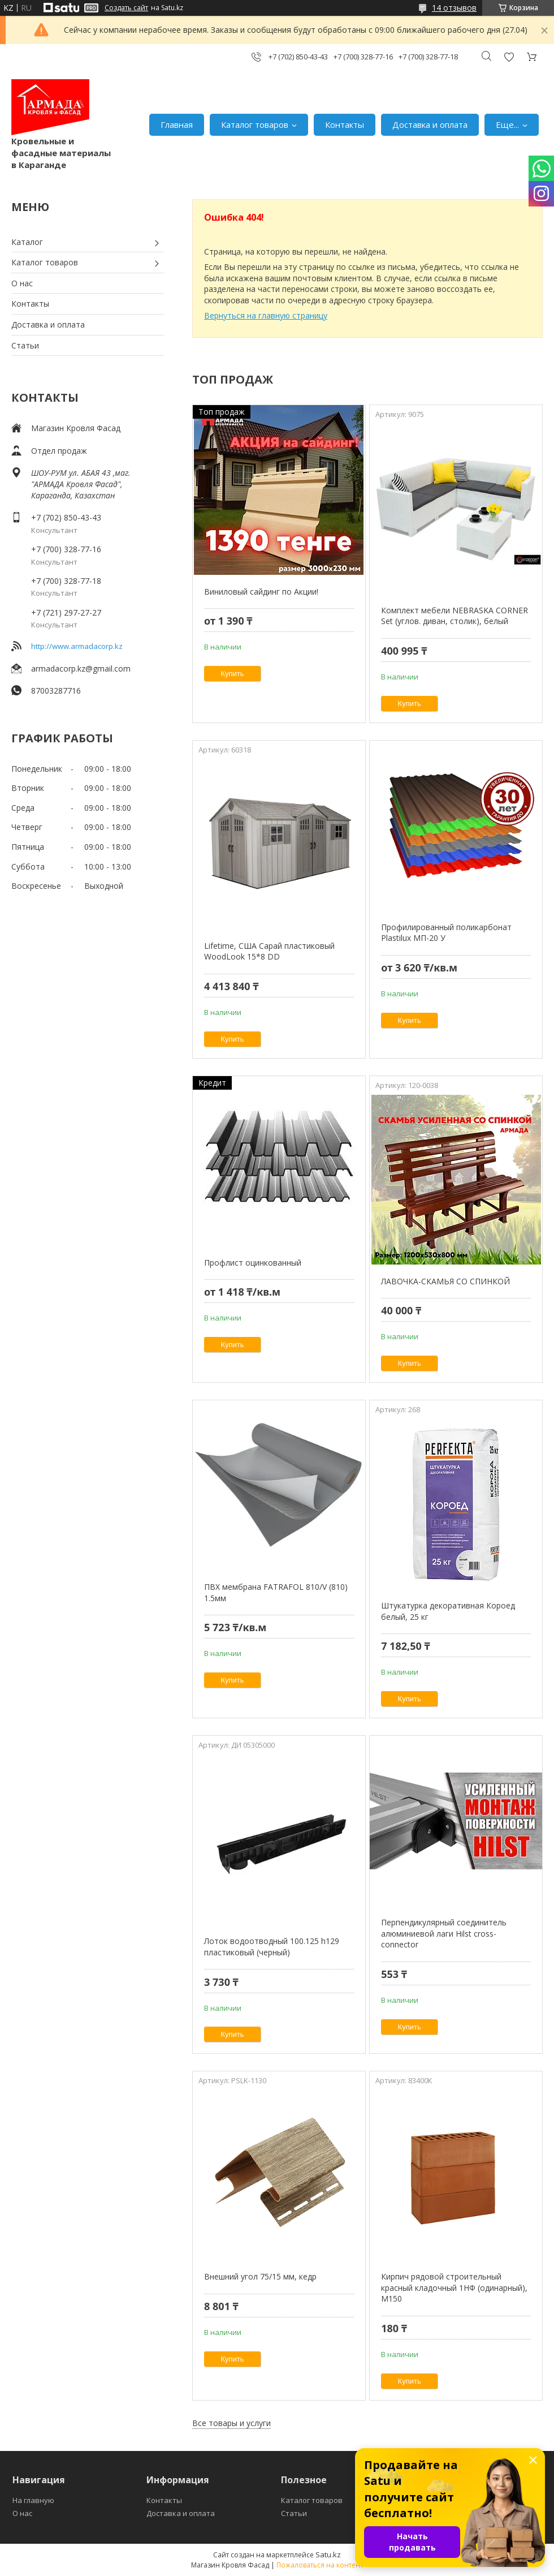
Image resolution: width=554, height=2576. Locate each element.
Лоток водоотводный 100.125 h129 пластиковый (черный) (271, 1947)
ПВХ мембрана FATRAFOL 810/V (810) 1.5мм (276, 1592)
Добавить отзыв (508, 57)
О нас (22, 283)
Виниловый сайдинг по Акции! (261, 591)
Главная (177, 124)
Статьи (25, 345)
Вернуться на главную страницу (265, 315)
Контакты (344, 124)
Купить (232, 673)
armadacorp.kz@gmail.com (81, 668)
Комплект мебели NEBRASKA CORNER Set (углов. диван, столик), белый (454, 616)
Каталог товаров (254, 124)
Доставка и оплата (430, 124)
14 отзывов (454, 7)
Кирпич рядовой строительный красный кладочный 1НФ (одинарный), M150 (454, 2287)
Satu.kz (328, 2554)
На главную (33, 2500)
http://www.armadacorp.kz (77, 646)
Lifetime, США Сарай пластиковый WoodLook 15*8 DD (269, 951)
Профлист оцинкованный (252, 1262)
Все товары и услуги (231, 2423)
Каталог (27, 241)
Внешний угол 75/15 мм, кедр (260, 2276)
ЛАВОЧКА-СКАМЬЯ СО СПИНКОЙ (445, 1281)
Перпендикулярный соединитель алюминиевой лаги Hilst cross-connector (444, 1933)
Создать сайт (126, 8)
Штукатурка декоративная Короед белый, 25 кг (448, 1611)
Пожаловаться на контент (319, 2565)
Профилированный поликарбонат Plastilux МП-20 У (446, 933)
